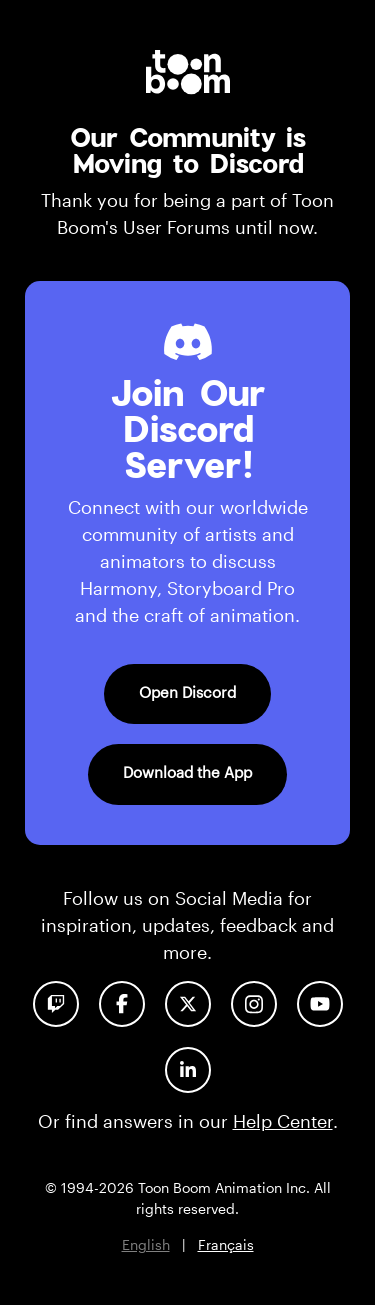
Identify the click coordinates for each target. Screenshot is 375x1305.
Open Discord (187, 692)
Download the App (187, 772)
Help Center (283, 1121)
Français (226, 1244)
